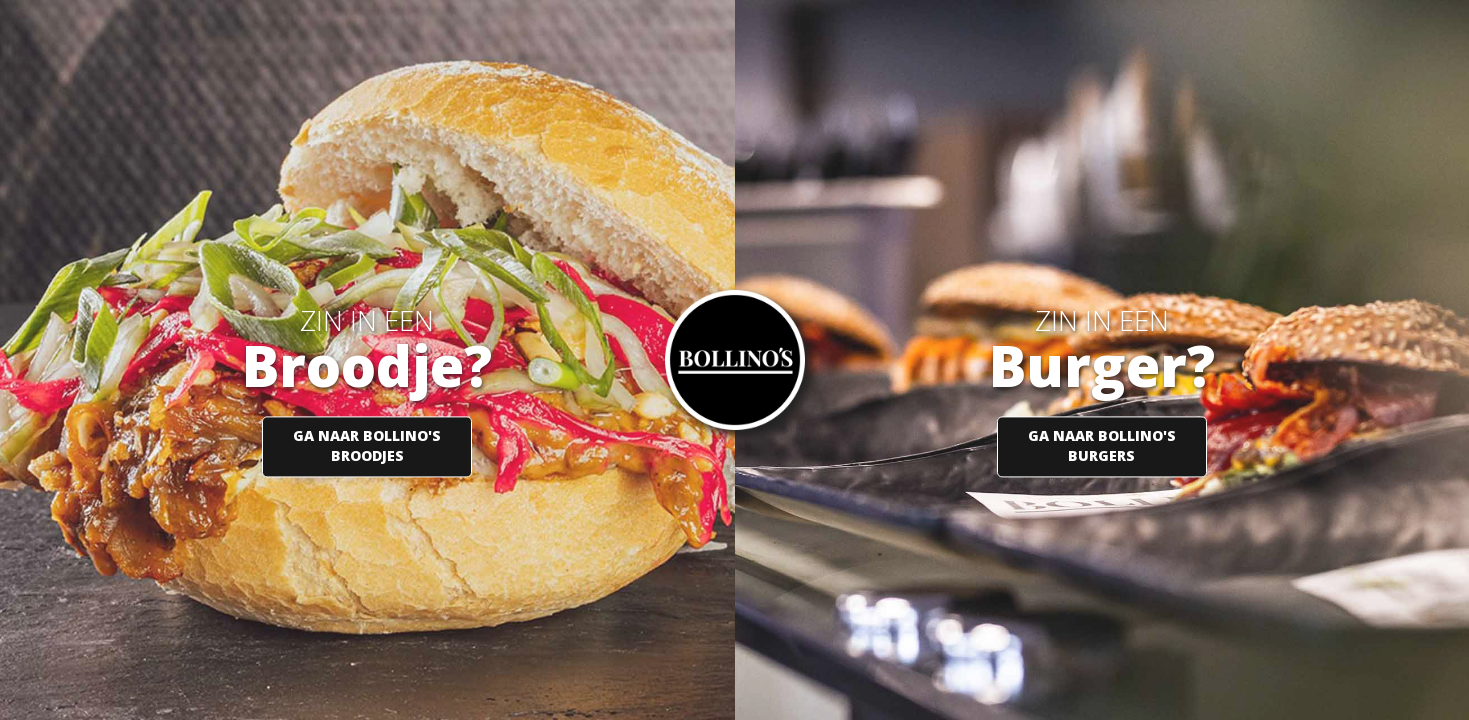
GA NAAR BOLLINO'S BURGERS (1102, 446)
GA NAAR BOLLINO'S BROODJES (367, 446)
